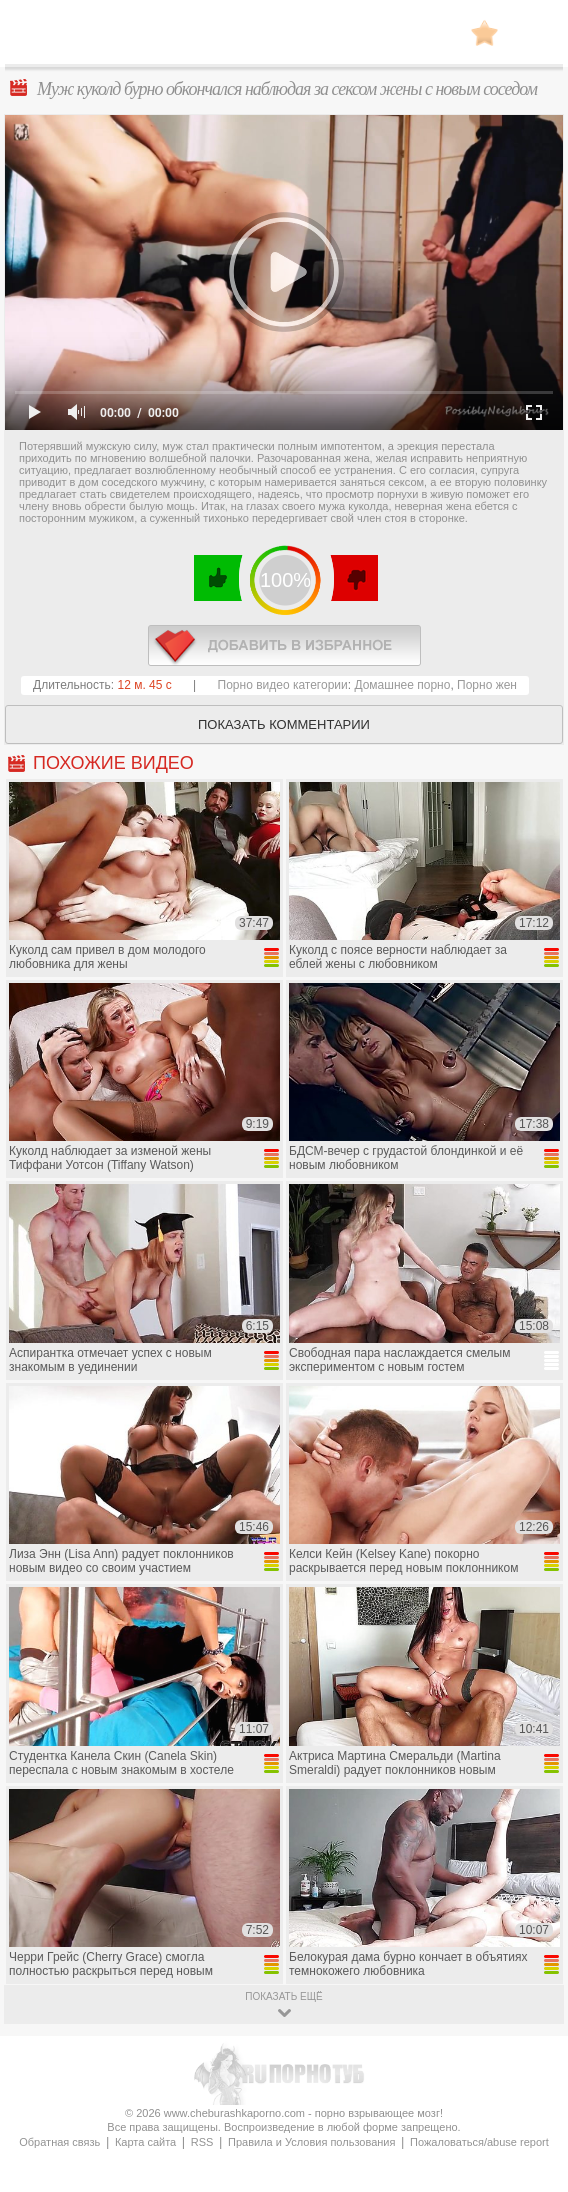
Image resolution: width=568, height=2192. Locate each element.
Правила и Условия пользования (311, 2142)
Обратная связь (59, 2142)
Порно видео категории (283, 685)
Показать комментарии (284, 724)
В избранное (484, 32)
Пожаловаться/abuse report (479, 2142)
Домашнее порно (402, 685)
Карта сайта (145, 2142)
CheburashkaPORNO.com (284, 38)
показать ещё (283, 1996)
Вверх (529, 2056)
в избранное (284, 645)
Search (533, 33)
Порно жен (487, 685)
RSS (202, 2142)
